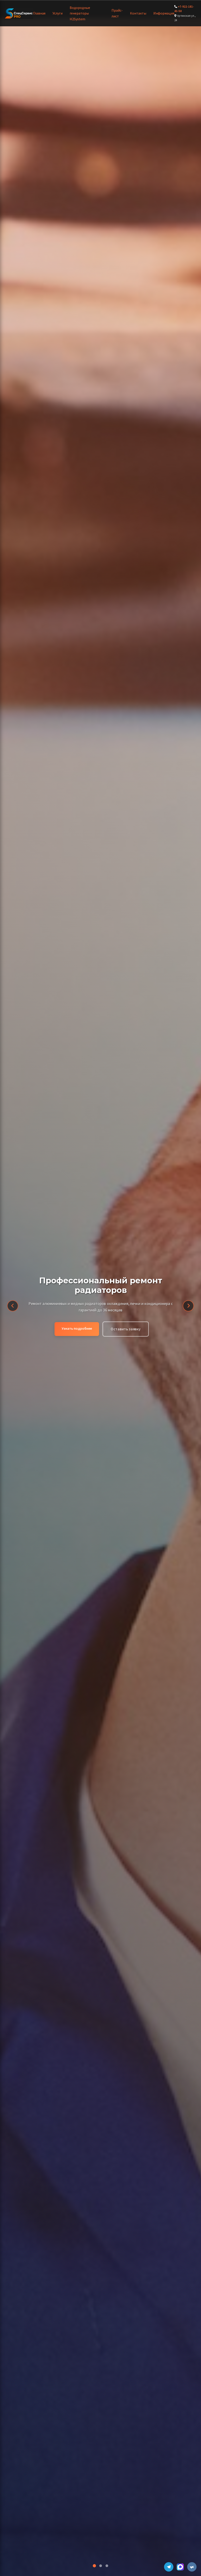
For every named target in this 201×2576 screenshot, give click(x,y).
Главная (39, 13)
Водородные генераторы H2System (80, 13)
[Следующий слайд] (188, 1305)
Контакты (138, 13)
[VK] (192, 2567)
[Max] (180, 2567)
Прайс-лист (117, 13)
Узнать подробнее (76, 1328)
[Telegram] (168, 2567)
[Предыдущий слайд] (12, 1305)
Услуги (58, 13)
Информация (163, 13)
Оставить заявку (125, 1328)
